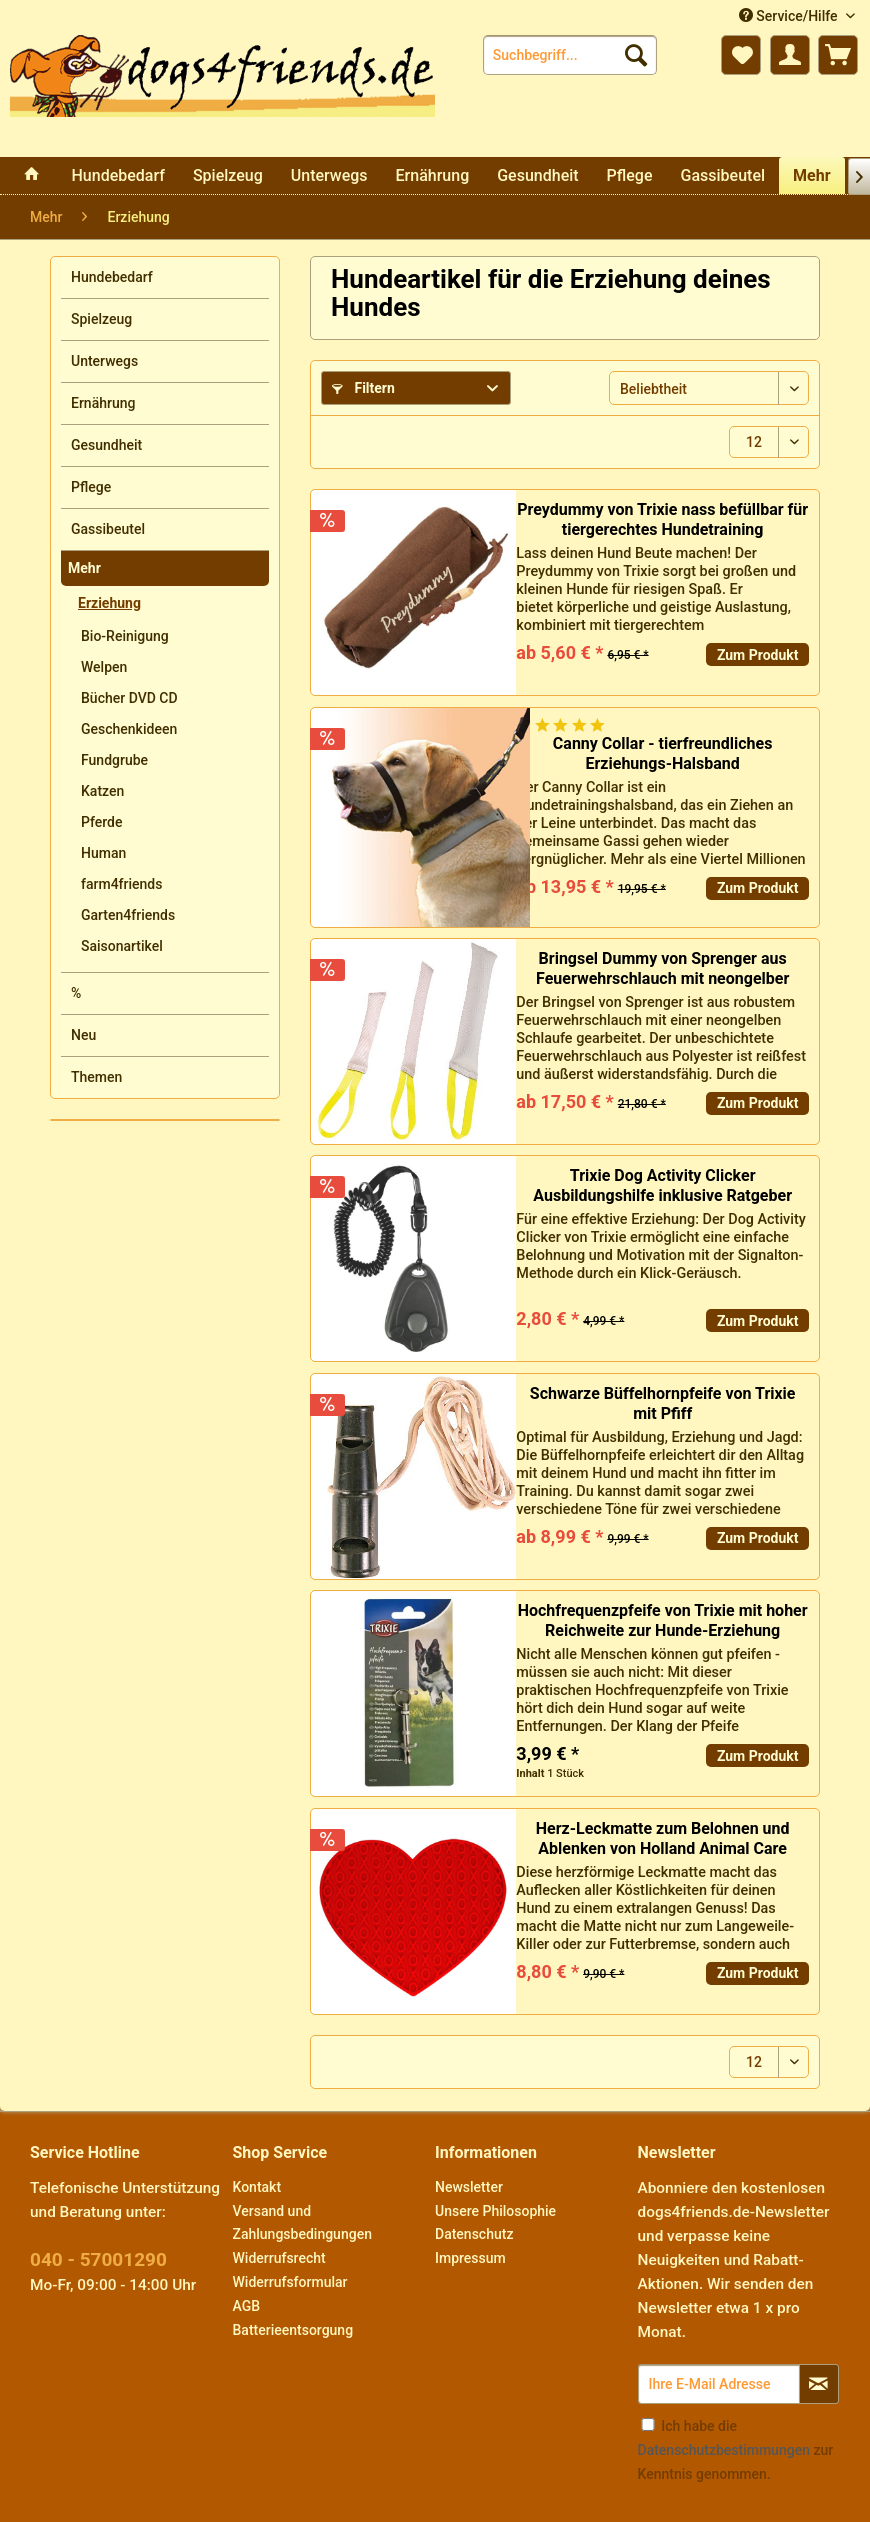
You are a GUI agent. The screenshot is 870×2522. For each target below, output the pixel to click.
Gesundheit (106, 445)
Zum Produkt (758, 655)
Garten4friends (128, 915)
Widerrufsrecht (279, 2258)
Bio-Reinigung (125, 636)
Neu (83, 1035)
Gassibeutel (108, 529)
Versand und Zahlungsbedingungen (302, 2223)
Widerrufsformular (290, 2282)
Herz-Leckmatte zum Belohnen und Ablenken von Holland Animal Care (663, 1838)
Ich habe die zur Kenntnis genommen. (736, 2450)
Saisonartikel (122, 946)
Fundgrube (114, 760)
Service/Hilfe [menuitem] (790, 16)
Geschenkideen (129, 729)
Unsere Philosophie (495, 2211)
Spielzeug (101, 319)
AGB (247, 2306)
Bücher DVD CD (129, 698)
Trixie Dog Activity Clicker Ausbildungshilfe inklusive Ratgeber (662, 1185)
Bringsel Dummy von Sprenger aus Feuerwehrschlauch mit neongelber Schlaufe (662, 969)
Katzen (102, 791)
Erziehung (109, 603)
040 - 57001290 (98, 2259)
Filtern (363, 388)
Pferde (101, 822)
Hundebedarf (112, 277)
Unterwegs (104, 361)
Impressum (470, 2258)
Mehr (84, 568)
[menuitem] (570, 55)
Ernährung (103, 403)
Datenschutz (474, 2234)
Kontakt (257, 2187)
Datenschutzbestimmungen (724, 2450)
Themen (96, 1077)
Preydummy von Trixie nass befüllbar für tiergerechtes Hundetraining (662, 519)
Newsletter (469, 2187)
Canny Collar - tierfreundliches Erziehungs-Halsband (663, 753)
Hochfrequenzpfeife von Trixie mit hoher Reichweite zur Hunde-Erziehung (663, 1620)
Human (103, 853)
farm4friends (121, 884)
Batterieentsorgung (293, 2330)
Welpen (104, 667)
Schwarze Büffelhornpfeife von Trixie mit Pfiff (663, 1403)
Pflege (91, 487)
